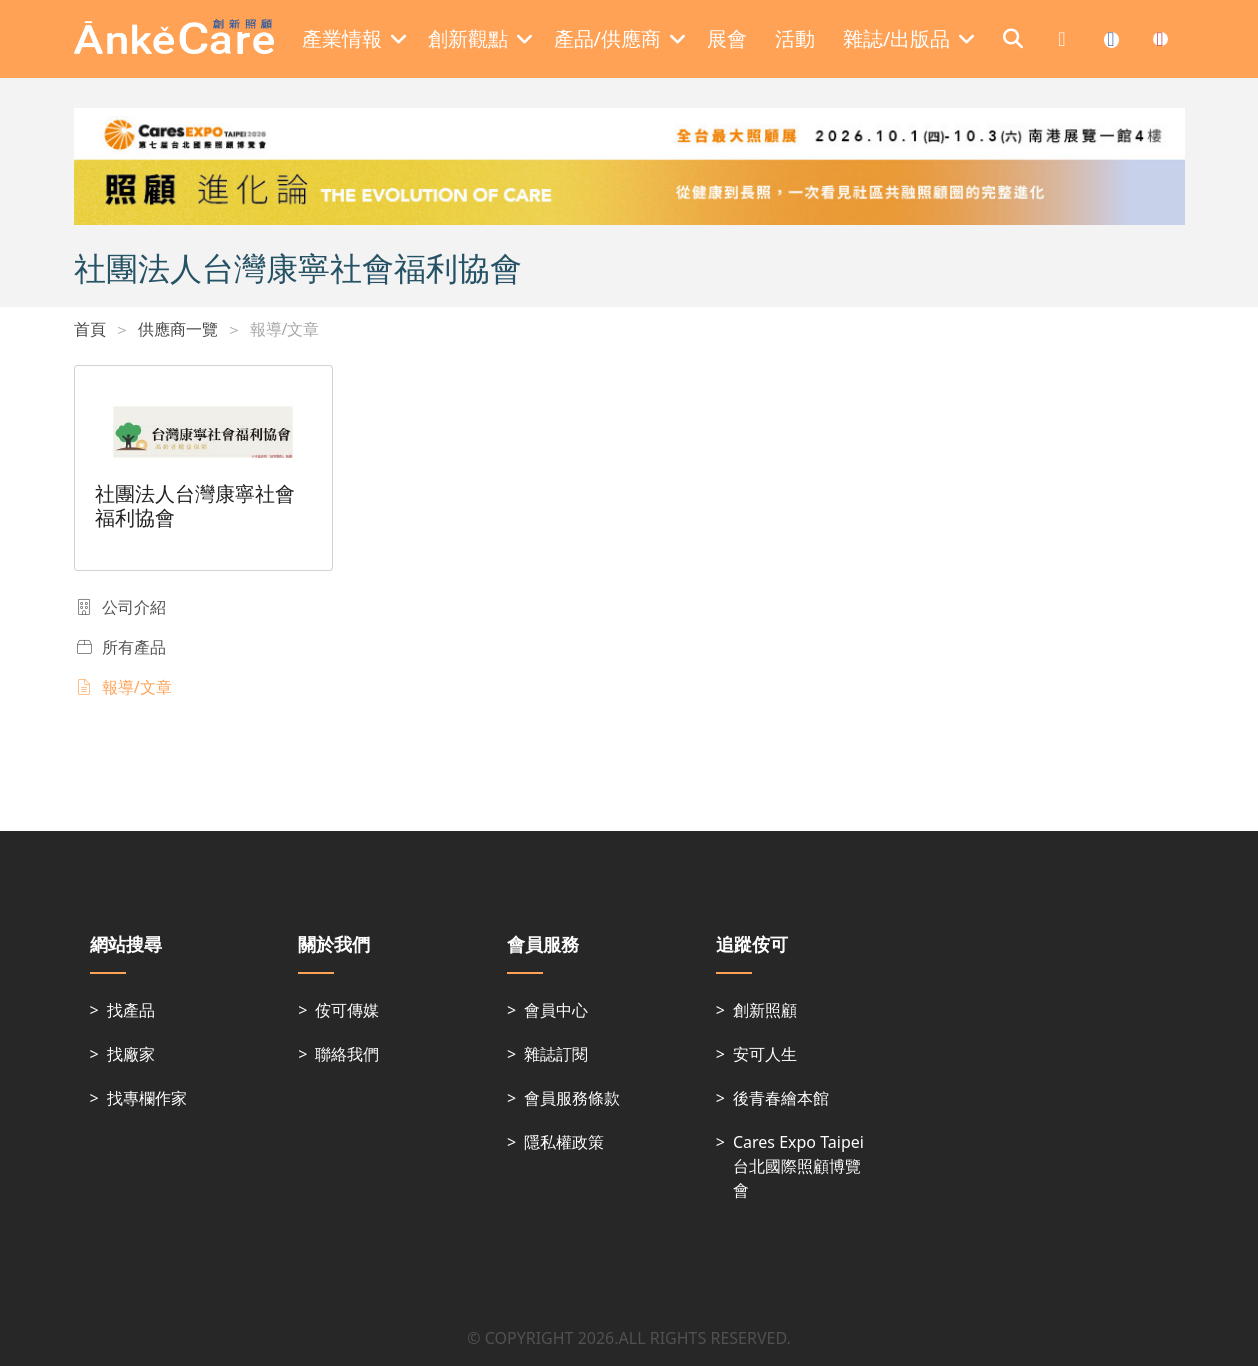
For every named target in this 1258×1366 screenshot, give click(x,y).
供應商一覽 (178, 329)
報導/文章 (285, 329)
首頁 (90, 329)
